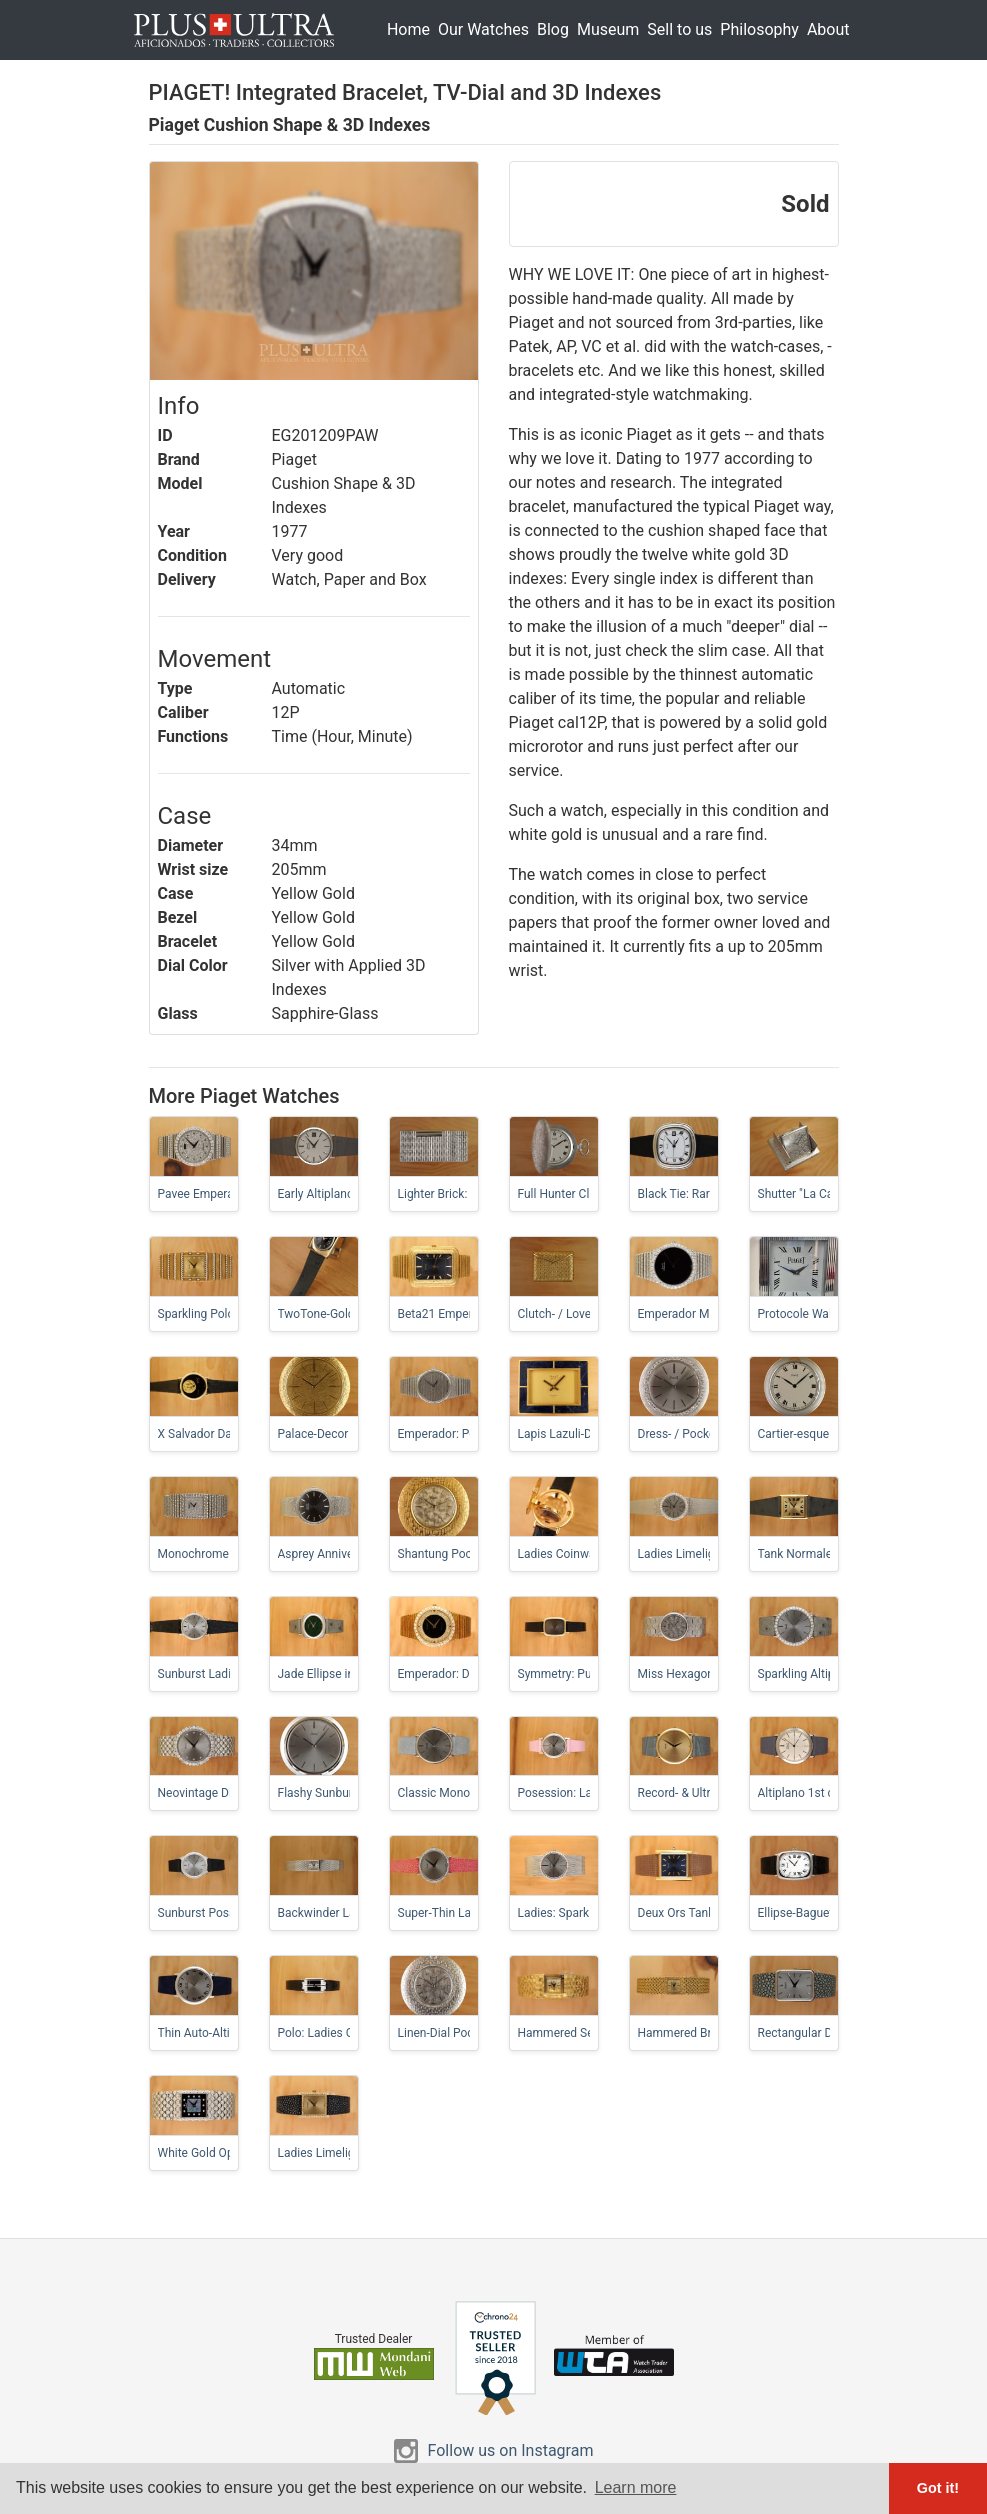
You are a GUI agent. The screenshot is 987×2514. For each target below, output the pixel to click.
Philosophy (759, 29)
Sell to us (679, 29)
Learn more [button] (636, 2487)
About (828, 29)
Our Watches (483, 29)
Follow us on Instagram (511, 2450)
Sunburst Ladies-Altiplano (226, 1674)
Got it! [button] (938, 2488)
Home (408, 29)
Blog (553, 29)
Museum (608, 29)
